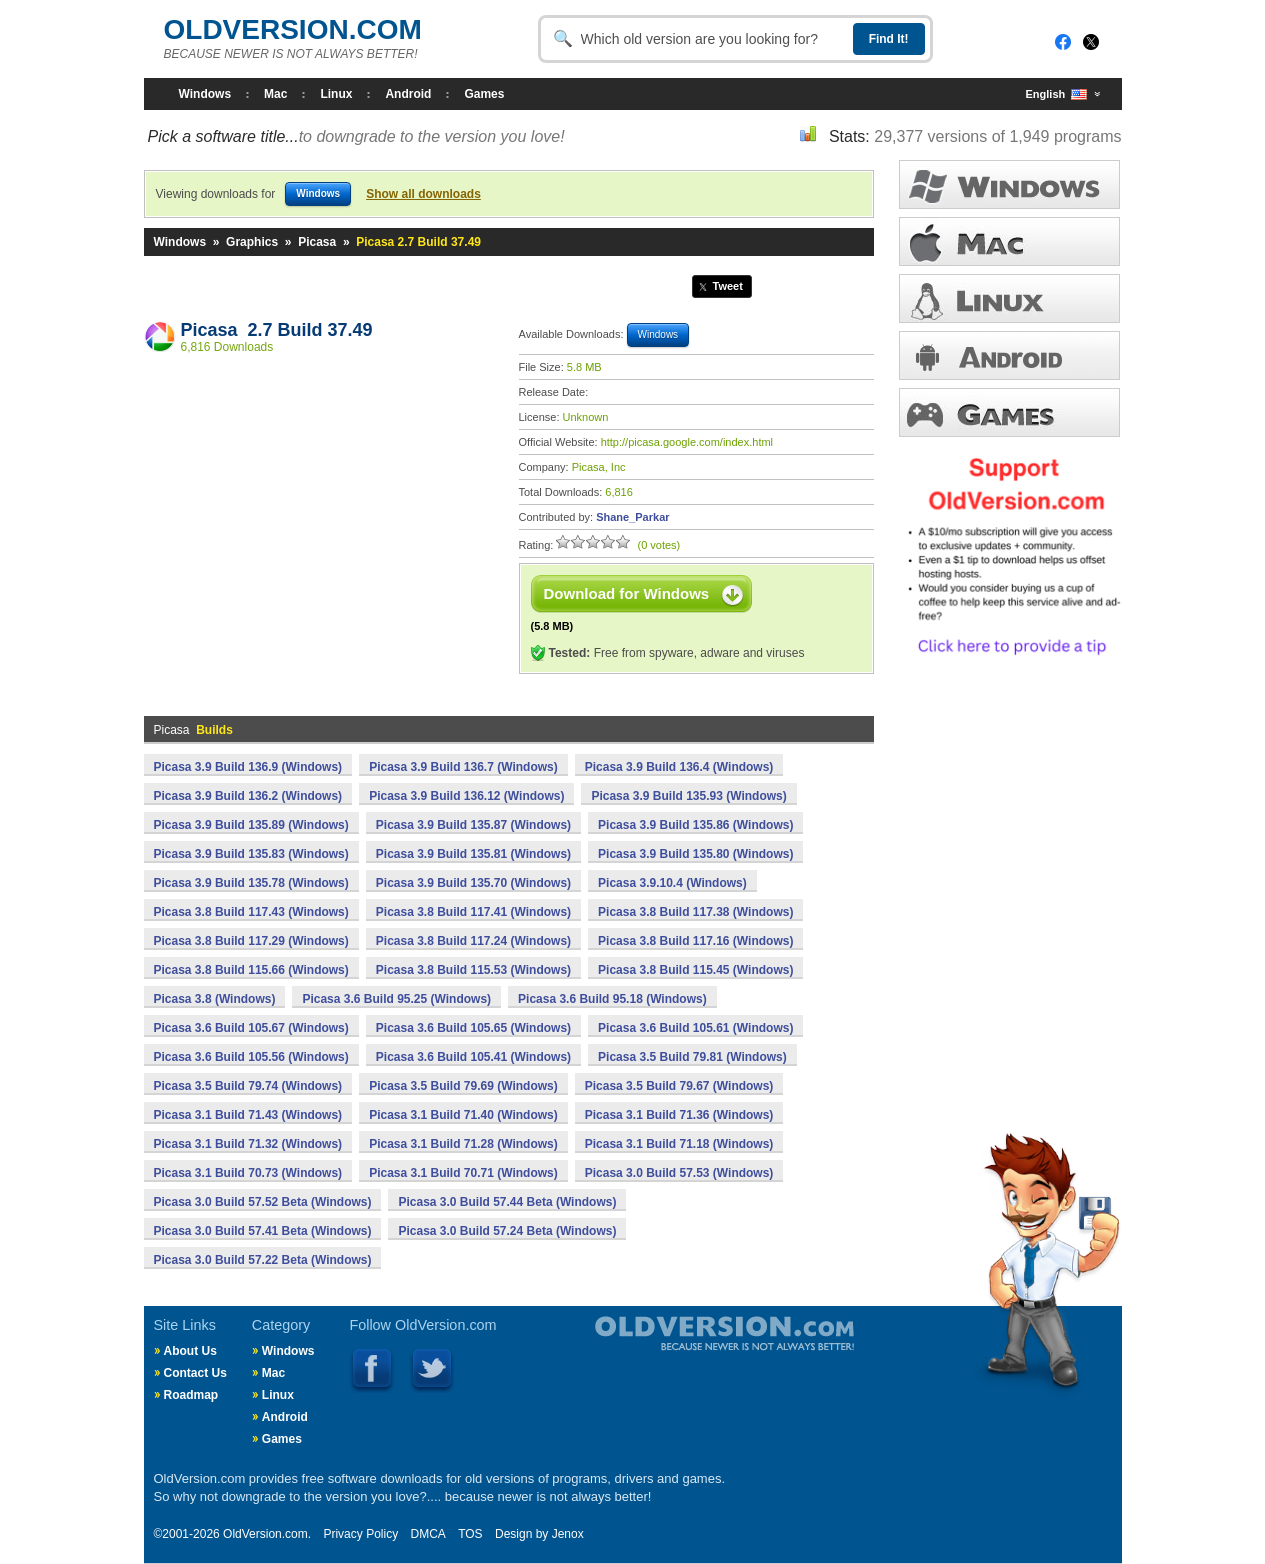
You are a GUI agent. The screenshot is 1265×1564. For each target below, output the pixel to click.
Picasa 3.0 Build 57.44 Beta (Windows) (507, 1202)
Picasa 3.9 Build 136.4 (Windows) (679, 767)
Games (484, 94)
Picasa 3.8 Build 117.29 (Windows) (251, 941)
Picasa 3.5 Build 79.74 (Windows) (248, 1086)
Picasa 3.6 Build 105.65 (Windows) (473, 1028)
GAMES (1009, 412)
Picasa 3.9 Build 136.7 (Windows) (463, 767)
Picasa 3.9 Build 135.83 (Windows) (251, 854)
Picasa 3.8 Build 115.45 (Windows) (695, 970)
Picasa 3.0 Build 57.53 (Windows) (679, 1173)
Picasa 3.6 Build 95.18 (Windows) (612, 999)
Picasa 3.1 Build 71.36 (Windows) (679, 1115)
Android (408, 94)
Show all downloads (423, 194)
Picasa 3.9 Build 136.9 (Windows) (248, 767)
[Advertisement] (321, 511)
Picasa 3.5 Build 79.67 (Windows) (679, 1086)
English (1057, 94)
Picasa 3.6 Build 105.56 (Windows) (251, 1057)
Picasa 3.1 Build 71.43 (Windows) (248, 1115)
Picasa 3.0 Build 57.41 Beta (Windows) (263, 1231)
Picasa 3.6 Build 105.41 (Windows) (473, 1057)
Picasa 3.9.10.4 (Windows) (672, 883)
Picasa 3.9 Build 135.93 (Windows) (688, 796)
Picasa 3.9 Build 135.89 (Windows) (251, 825)
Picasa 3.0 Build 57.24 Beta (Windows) (507, 1231)
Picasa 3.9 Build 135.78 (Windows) (251, 883)
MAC (1009, 241)
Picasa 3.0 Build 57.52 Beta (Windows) (263, 1202)
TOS (470, 1534)
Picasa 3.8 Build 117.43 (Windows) (251, 912)
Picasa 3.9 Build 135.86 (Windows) (695, 825)
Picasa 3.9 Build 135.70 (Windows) (473, 883)
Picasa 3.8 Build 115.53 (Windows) (473, 970)
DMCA (427, 1534)
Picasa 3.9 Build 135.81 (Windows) (473, 854)
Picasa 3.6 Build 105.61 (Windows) (695, 1028)
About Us (190, 1351)
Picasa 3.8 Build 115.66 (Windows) (251, 970)
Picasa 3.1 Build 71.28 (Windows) (463, 1144)
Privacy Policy (360, 1534)
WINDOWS (1009, 184)
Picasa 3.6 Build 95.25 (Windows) (396, 999)
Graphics (252, 242)
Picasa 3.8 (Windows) (215, 999)
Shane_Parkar (632, 517)
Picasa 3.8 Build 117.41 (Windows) (473, 912)
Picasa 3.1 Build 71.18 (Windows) (679, 1144)
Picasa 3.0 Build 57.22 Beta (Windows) (263, 1260)
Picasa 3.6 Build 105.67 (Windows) (251, 1028)
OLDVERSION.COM (293, 29)
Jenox (568, 1534)
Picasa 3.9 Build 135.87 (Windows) (473, 825)
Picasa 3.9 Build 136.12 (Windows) (466, 796)
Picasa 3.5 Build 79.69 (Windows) (463, 1086)
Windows (205, 94)
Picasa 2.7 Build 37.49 (277, 330)
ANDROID (1009, 355)
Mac (275, 94)
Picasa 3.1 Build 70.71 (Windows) (463, 1173)
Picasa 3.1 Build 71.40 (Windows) (463, 1115)
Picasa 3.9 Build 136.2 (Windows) (248, 796)
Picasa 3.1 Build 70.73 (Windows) (248, 1173)
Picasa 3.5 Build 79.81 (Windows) (692, 1057)
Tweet (728, 286)
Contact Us (195, 1373)
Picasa (317, 242)
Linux (336, 94)
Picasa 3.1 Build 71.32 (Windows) (248, 1144)
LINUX (1009, 298)
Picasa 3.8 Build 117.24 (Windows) (473, 941)
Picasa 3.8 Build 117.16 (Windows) (695, 941)
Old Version (672, 1350)
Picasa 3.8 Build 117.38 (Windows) (695, 912)
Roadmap (191, 1395)
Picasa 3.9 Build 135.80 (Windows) (695, 854)
